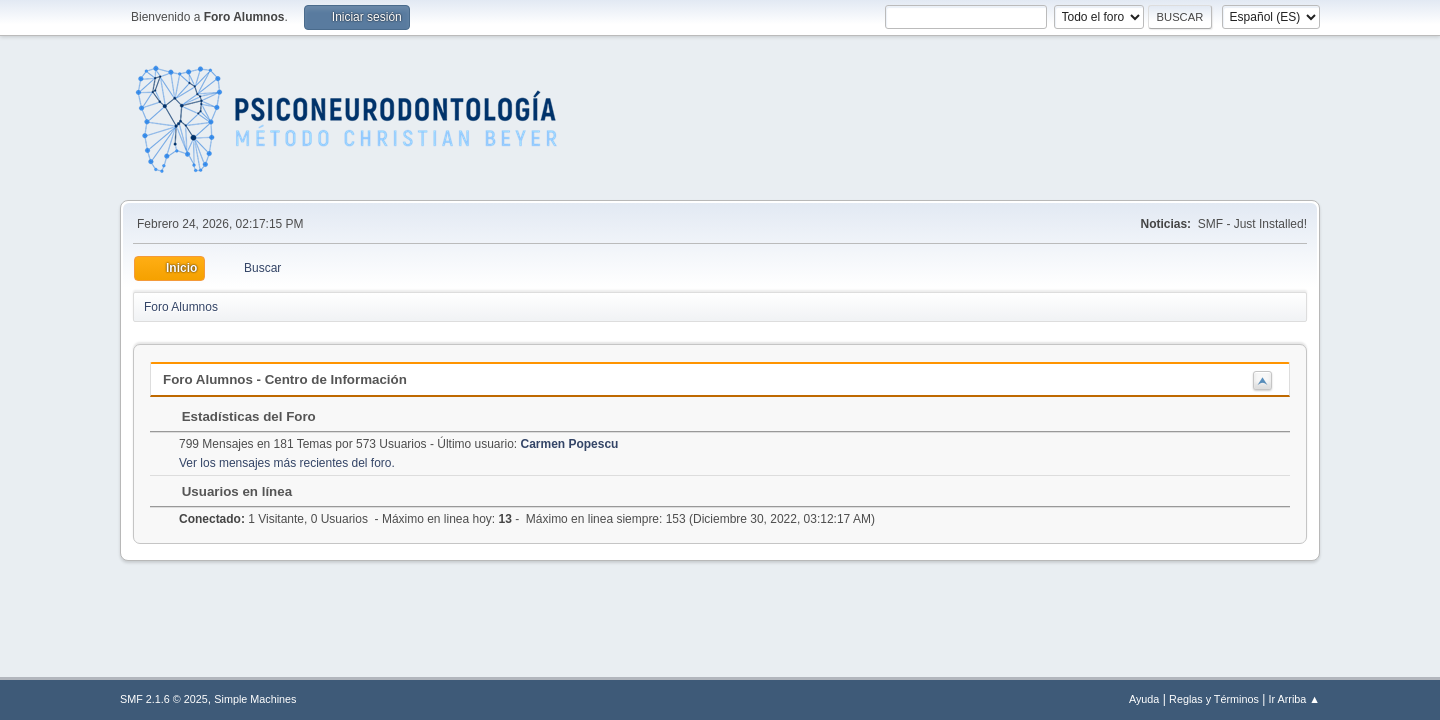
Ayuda (1144, 699)
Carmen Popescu (570, 444)
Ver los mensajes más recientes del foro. (287, 463)
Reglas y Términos (1214, 699)
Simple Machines (255, 699)
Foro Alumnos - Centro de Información (285, 379)
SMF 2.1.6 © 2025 (164, 699)
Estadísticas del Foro (239, 416)
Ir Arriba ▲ (1294, 699)
